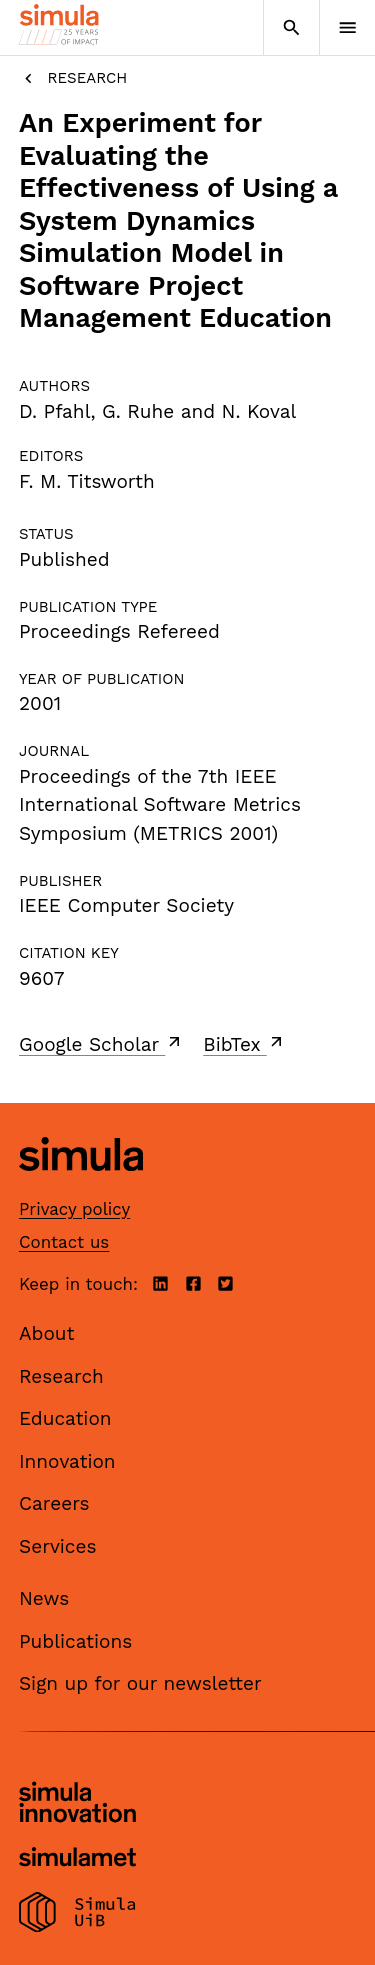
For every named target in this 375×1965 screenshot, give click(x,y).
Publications (75, 1641)
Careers (54, 1503)
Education (65, 1418)
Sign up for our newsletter (140, 1683)
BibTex (244, 1044)
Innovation (67, 1461)
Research (73, 78)
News (44, 1598)
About (47, 1333)
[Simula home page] (81, 1186)
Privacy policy (74, 1209)
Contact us (64, 1242)
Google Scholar (101, 1044)
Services (57, 1546)
